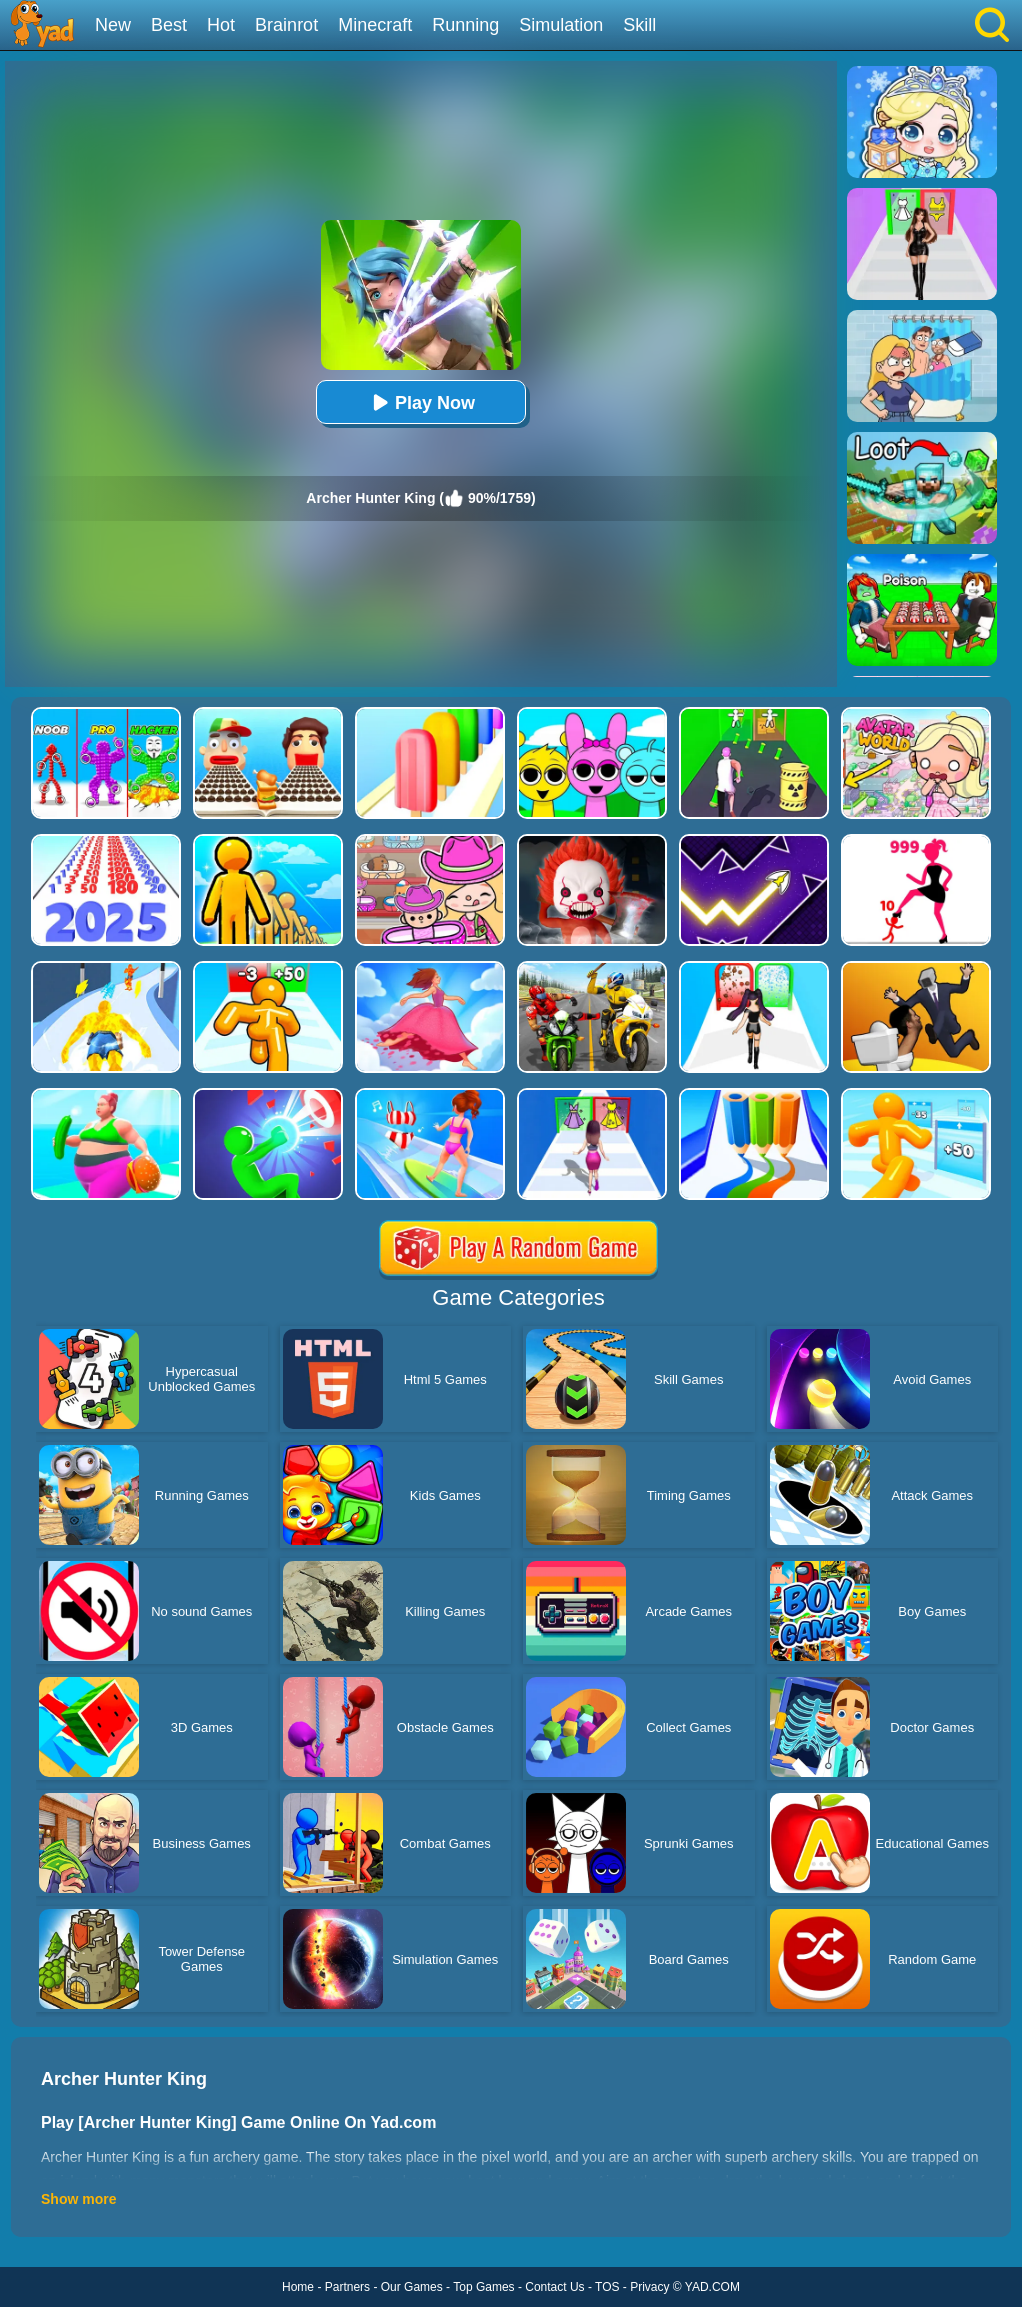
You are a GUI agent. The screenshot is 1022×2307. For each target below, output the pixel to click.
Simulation (561, 25)
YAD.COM (712, 2287)
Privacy (649, 2287)
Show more (78, 2199)
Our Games (412, 2287)
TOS (607, 2287)
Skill (639, 25)
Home (298, 2287)
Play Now (421, 402)
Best (169, 25)
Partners (347, 2287)
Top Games (483, 2287)
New (113, 25)
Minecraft (375, 25)
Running (465, 25)
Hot (221, 25)
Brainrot (286, 25)
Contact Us (554, 2287)
